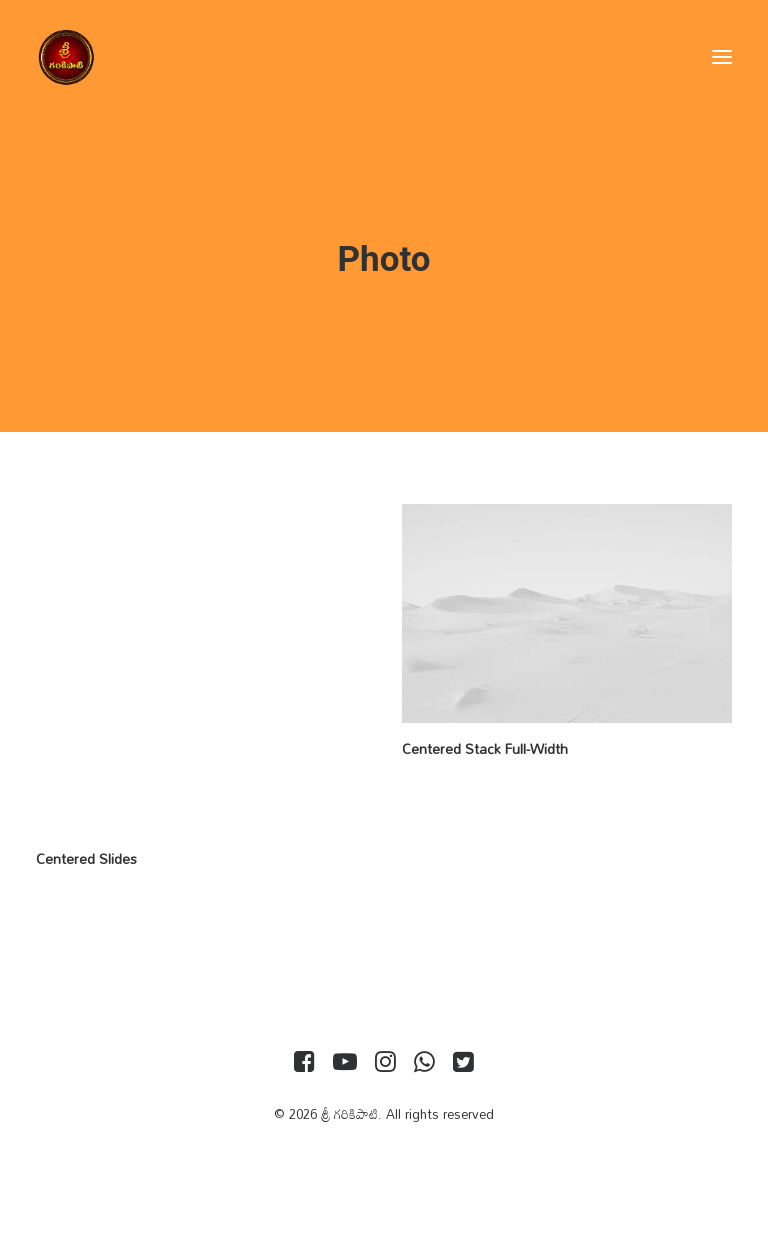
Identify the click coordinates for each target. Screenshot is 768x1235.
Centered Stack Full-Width (485, 748)
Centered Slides (86, 858)
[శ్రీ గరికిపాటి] (66, 57)
